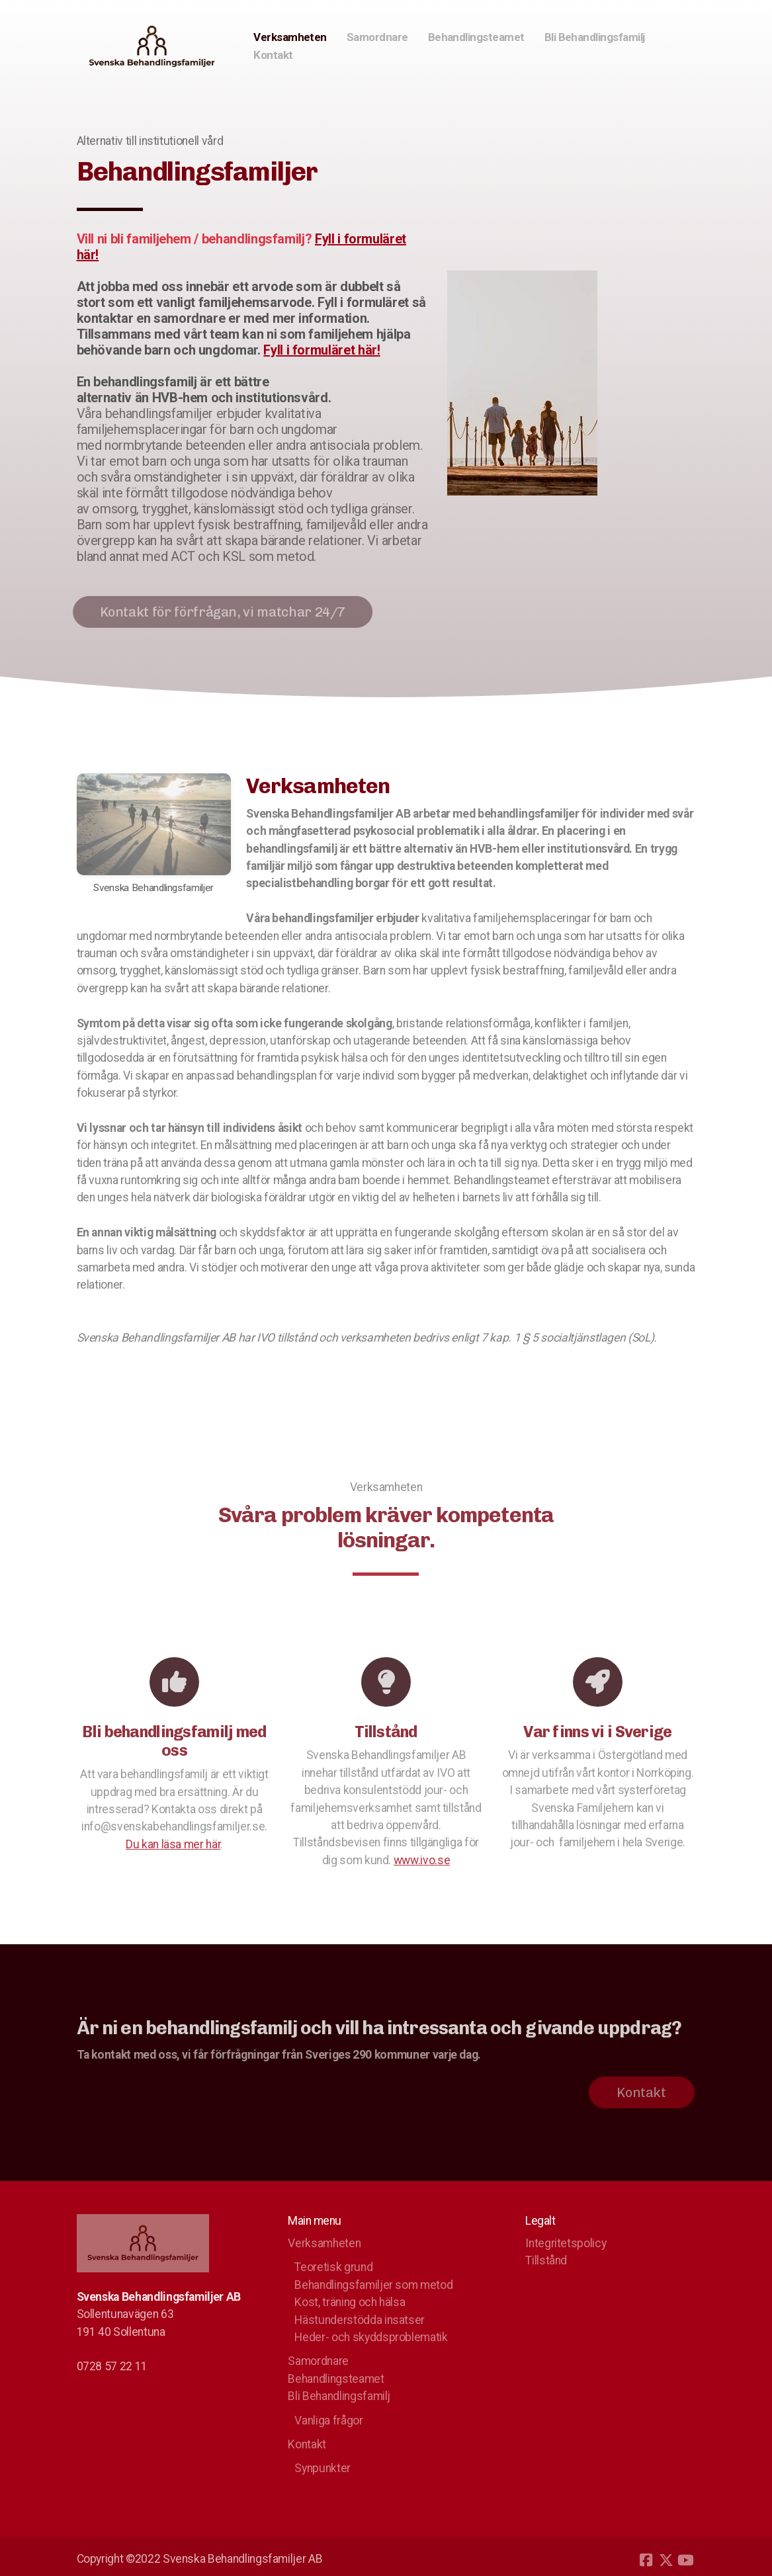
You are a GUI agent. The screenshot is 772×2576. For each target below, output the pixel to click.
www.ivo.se (422, 1864)
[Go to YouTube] (686, 2560)
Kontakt (637, 2092)
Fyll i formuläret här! (321, 350)
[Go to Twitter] (666, 2560)
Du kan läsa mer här (173, 1847)
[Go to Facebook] (646, 2560)
